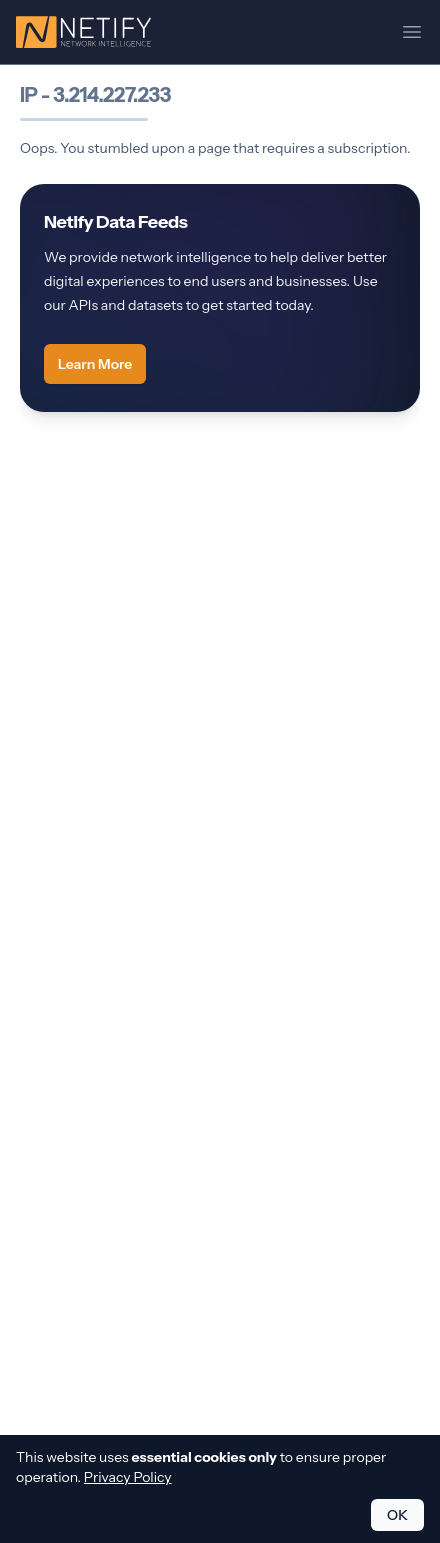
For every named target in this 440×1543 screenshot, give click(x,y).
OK (397, 1515)
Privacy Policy (128, 1477)
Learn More (95, 364)
